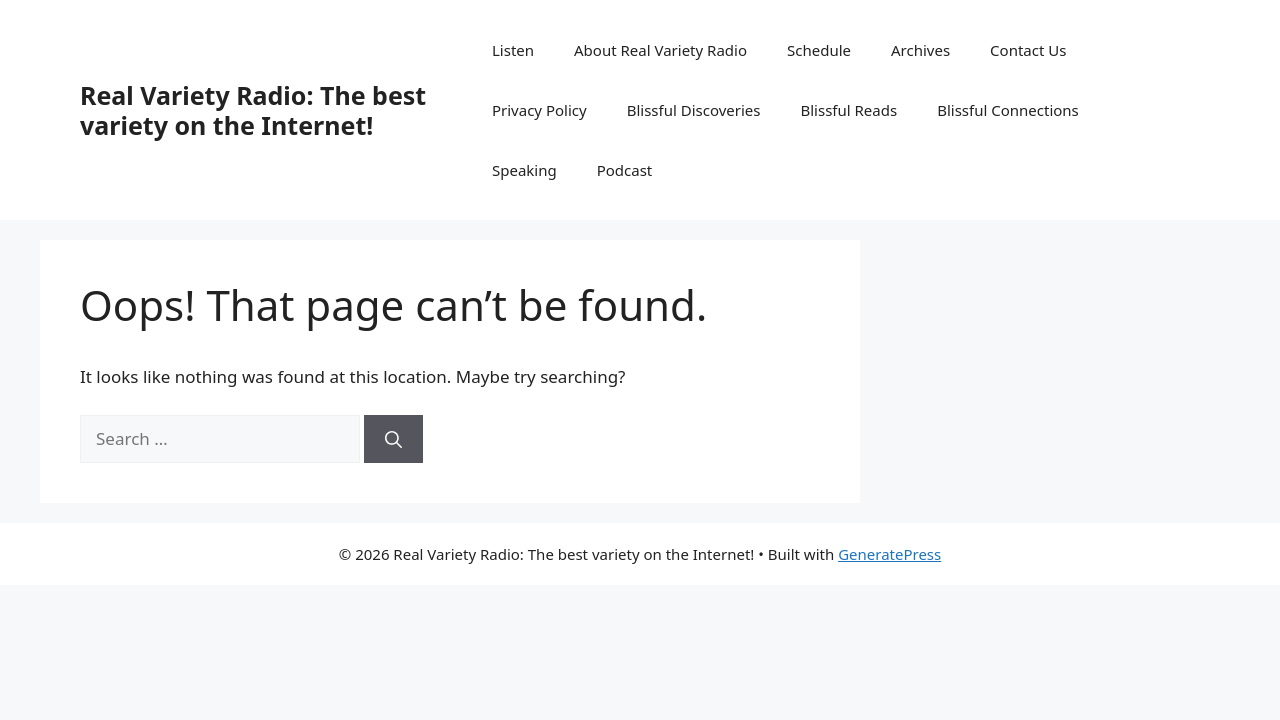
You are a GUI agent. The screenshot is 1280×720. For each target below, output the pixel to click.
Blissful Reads (848, 110)
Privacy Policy (539, 110)
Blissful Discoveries (694, 110)
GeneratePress (889, 554)
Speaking (524, 170)
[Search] (393, 439)
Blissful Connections (1008, 110)
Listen (513, 50)
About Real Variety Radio (660, 50)
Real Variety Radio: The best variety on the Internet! (253, 110)
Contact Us (1028, 50)
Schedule (819, 50)
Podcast (625, 170)
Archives (920, 50)
